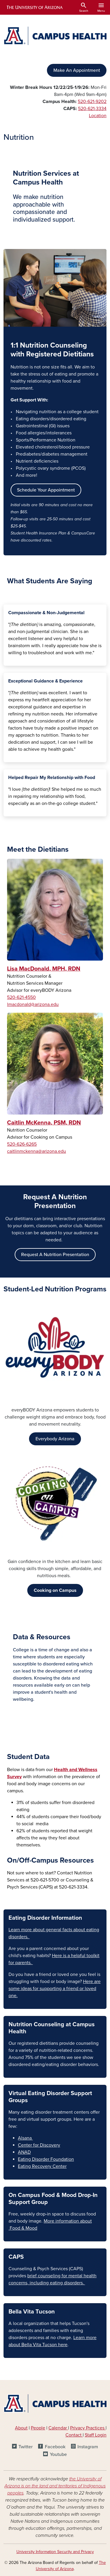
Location (97, 116)
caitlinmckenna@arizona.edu (36, 1151)
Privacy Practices (88, 2428)
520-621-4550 (21, 997)
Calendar (58, 2428)
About (21, 2428)
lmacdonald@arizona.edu (33, 1004)
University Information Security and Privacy (55, 2551)
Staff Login (95, 2435)
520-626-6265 (22, 1144)
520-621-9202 (92, 101)
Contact (73, 2435)
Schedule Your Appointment (46, 490)
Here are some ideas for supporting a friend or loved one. (55, 1989)
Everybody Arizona (55, 1439)
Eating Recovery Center (42, 2166)
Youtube (58, 2454)
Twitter (25, 2447)
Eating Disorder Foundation (46, 2159)
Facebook (55, 2447)
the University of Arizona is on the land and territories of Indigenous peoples (55, 2486)
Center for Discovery (39, 2145)
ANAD (24, 2152)
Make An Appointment (76, 70)
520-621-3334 (92, 109)
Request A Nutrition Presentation (55, 1255)
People (38, 2428)
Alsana (25, 2138)
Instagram (87, 2447)
